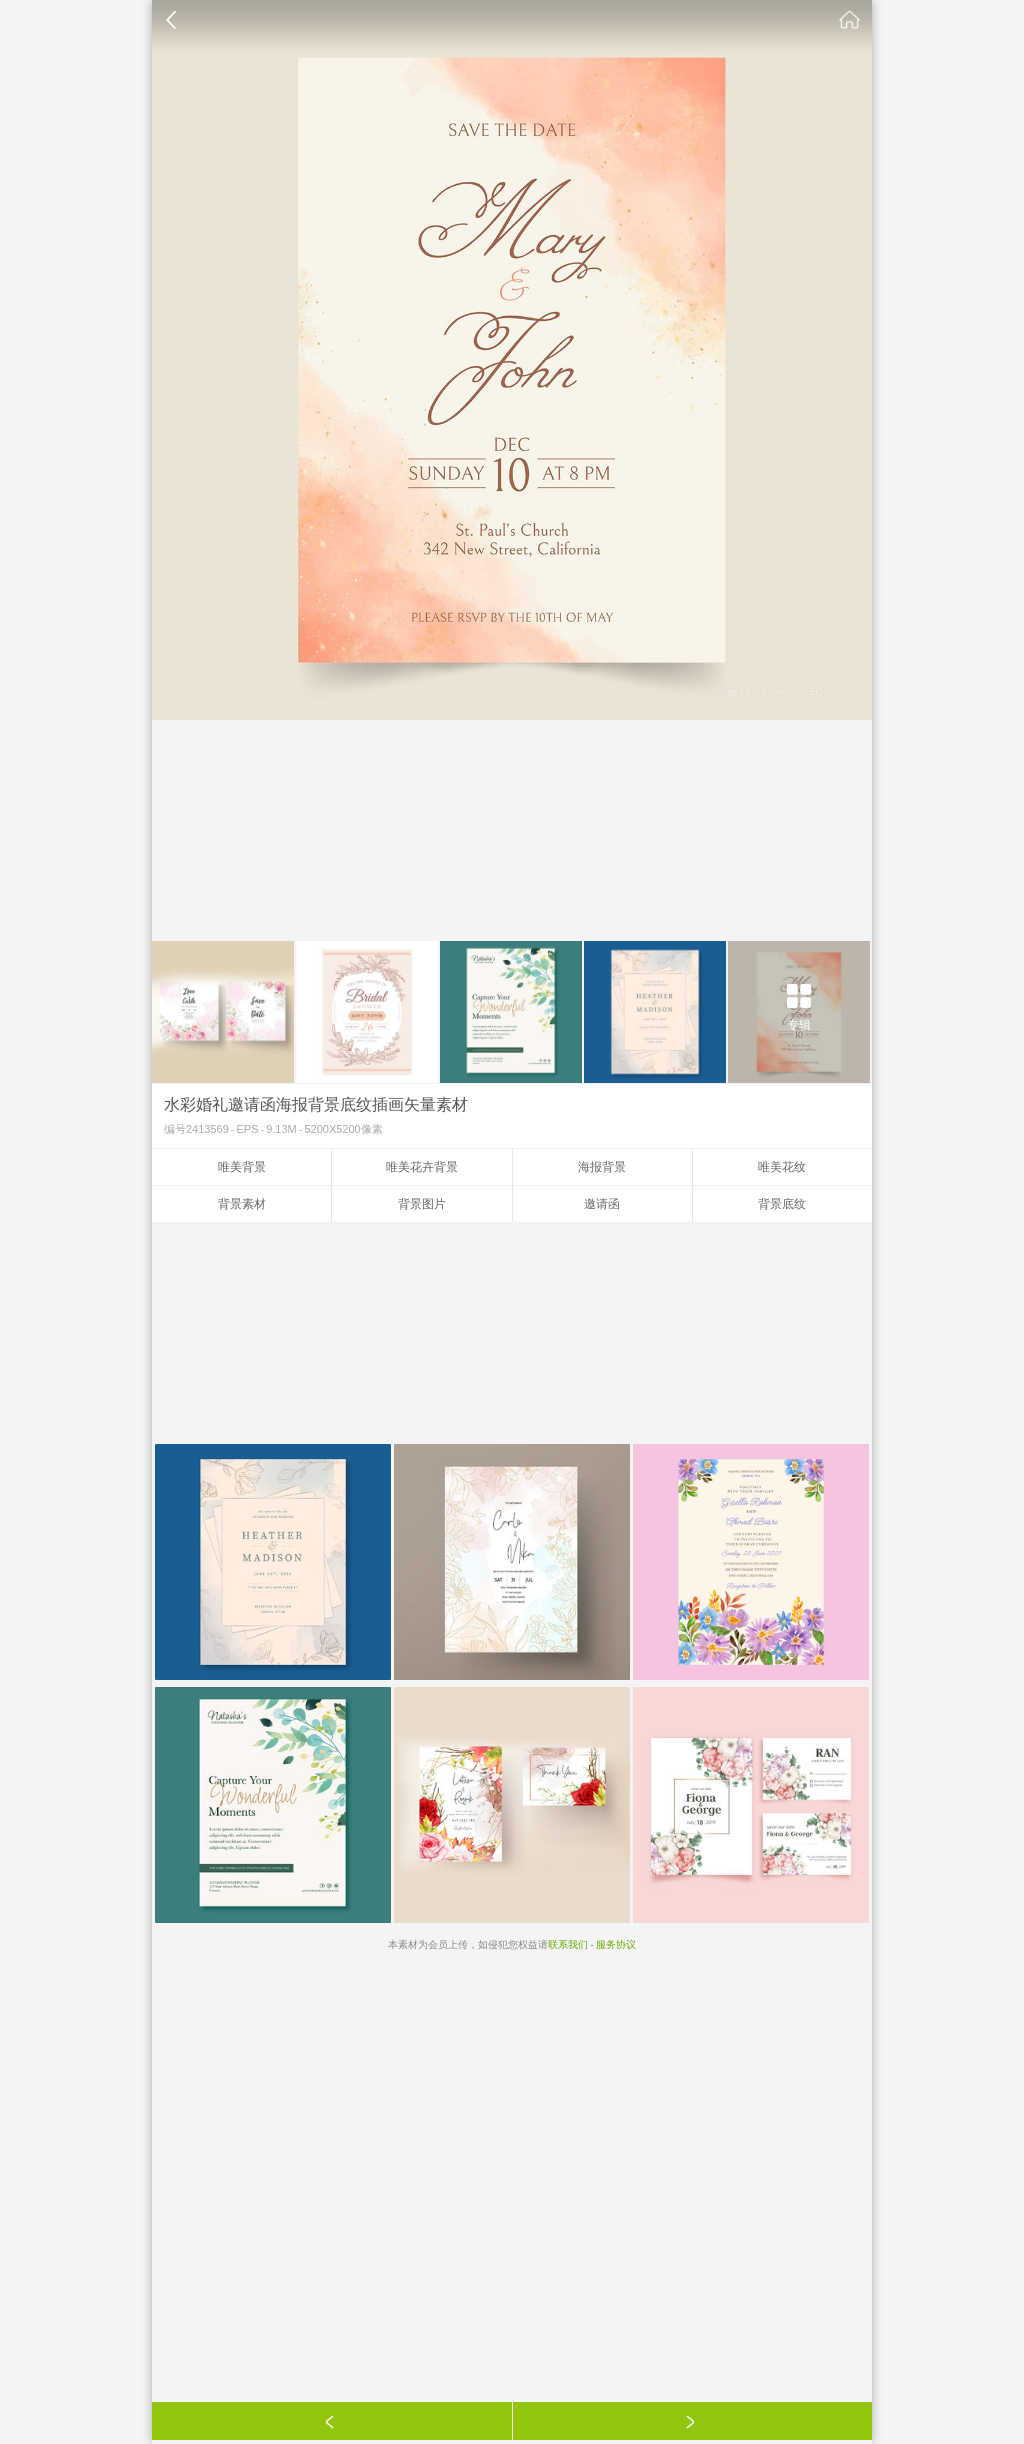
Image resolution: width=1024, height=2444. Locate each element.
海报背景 (602, 1167)
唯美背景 (242, 1167)
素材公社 (850, 20)
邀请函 (602, 1204)
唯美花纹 (782, 1167)
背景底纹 (782, 1204)
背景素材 (242, 1204)
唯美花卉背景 (422, 1167)
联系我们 (568, 1944)
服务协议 (616, 1944)
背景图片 (422, 1204)
